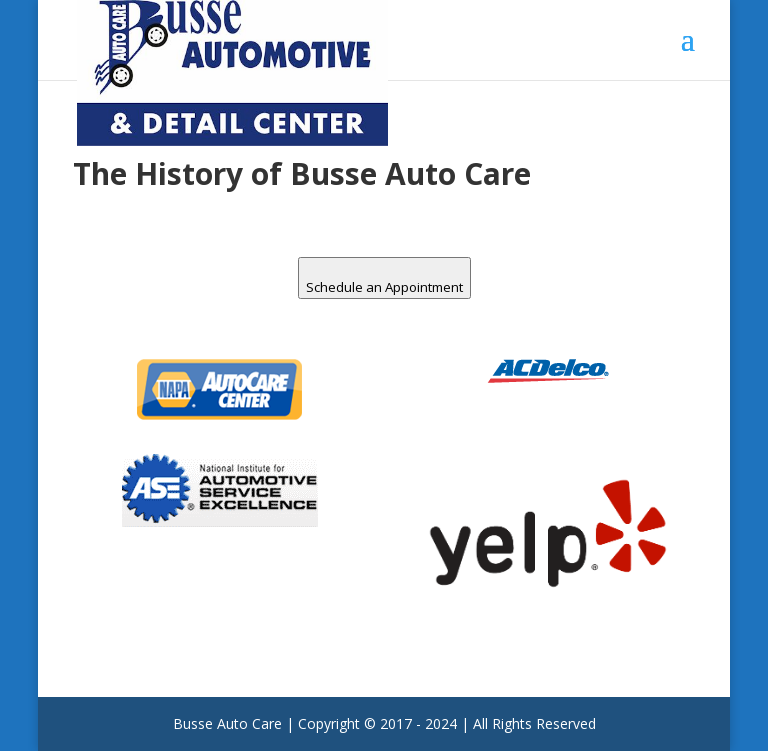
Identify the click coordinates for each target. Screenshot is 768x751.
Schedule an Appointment (384, 287)
